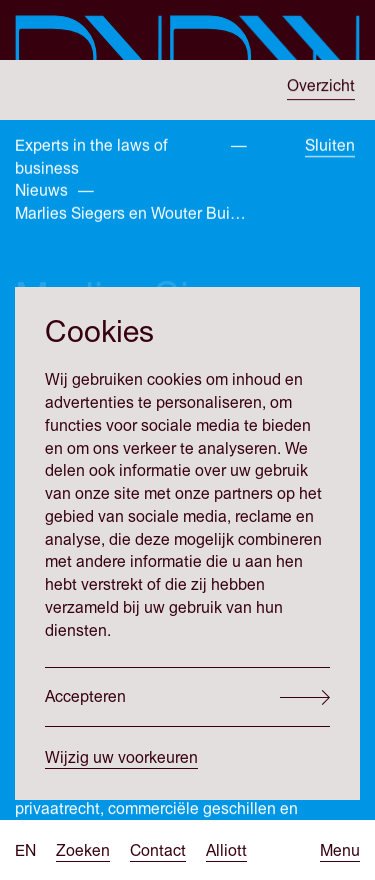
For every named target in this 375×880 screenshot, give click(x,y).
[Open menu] (340, 851)
